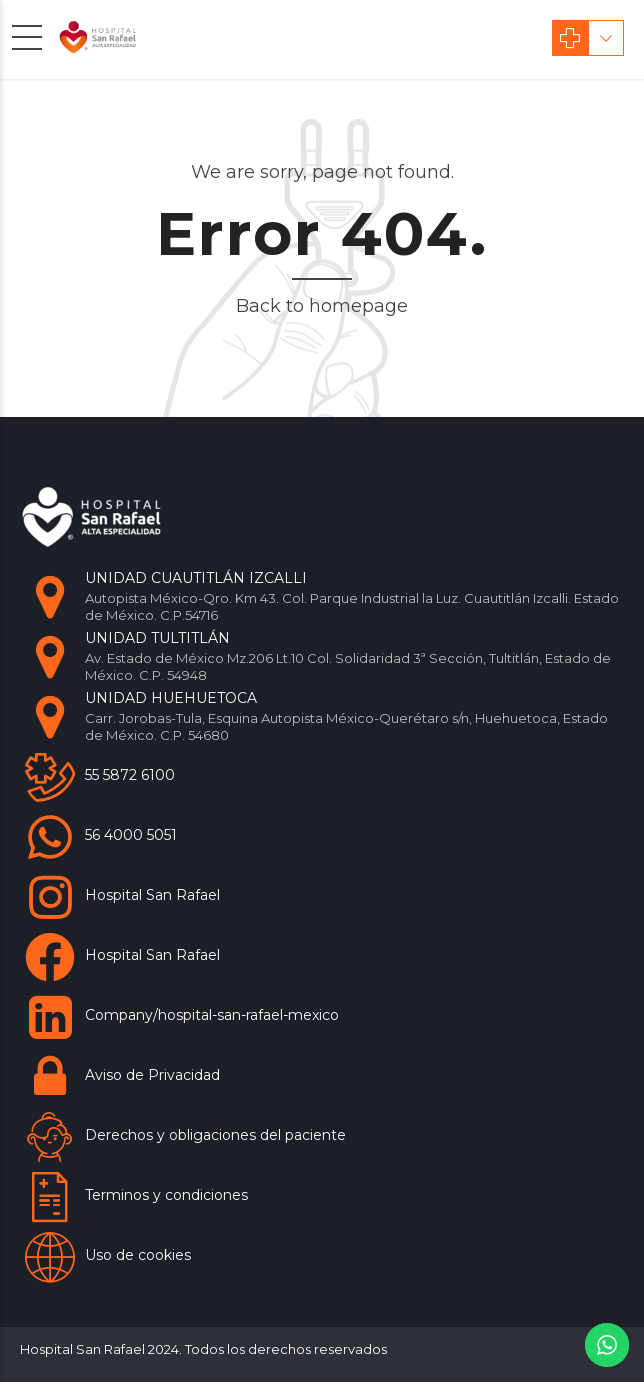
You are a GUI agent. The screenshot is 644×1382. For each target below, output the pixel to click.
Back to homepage (322, 306)
